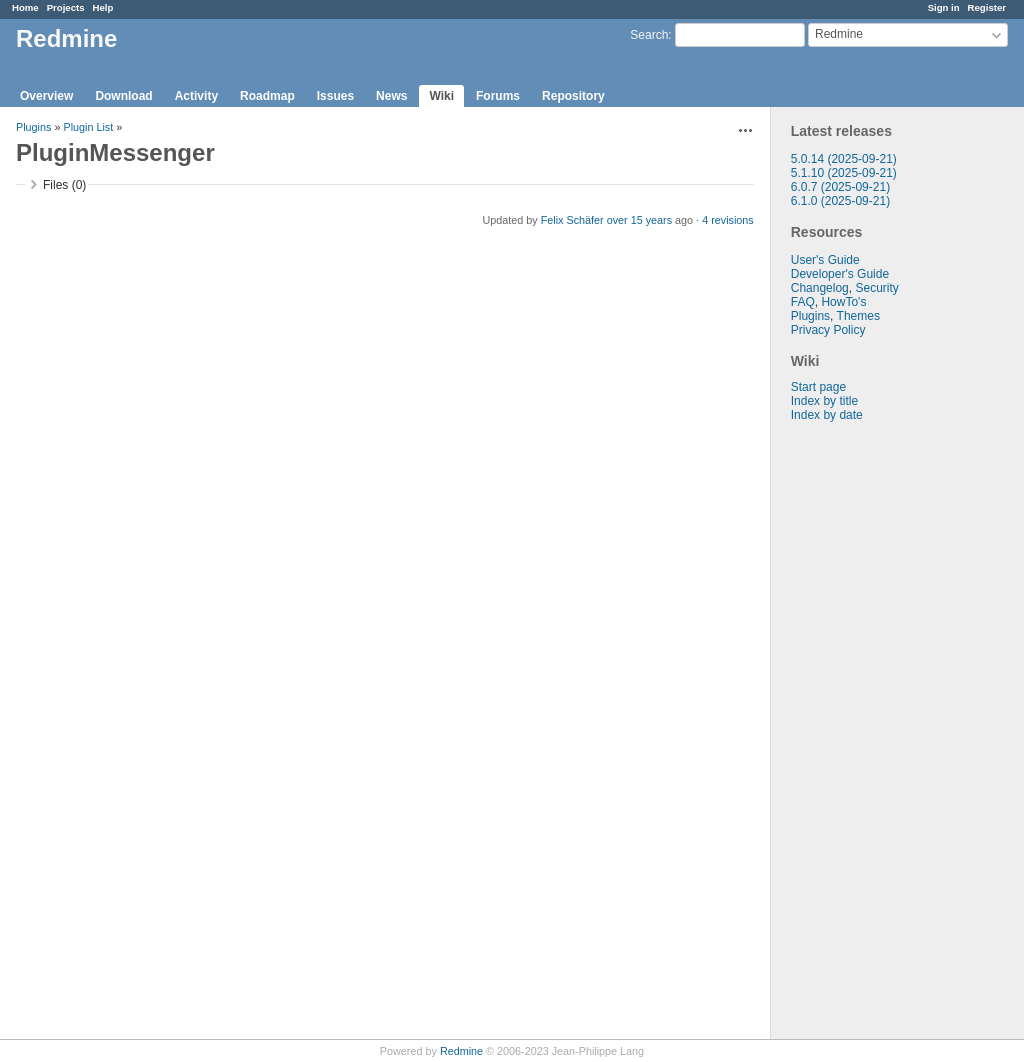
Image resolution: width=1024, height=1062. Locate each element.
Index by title (824, 401)
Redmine (461, 1051)
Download (123, 96)
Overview (46, 96)
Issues (335, 96)
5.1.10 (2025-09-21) (844, 173)
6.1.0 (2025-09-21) (840, 201)
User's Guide (825, 260)
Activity (196, 96)
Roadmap (267, 96)
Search (649, 35)
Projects (66, 7)
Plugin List (88, 127)
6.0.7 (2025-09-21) (840, 187)
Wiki (441, 96)
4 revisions (728, 220)
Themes (858, 316)
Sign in (944, 7)
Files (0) (64, 185)
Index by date (827, 415)
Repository (573, 96)
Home (25, 7)
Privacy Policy (828, 330)
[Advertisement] (871, 736)
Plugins (810, 316)
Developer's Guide (840, 274)
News (391, 96)
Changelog (820, 288)
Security (876, 288)
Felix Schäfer (572, 220)
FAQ (803, 302)
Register (987, 7)
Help (103, 7)
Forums (498, 96)
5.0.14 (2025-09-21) (844, 159)
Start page (818, 387)
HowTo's (843, 302)
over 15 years (639, 220)
